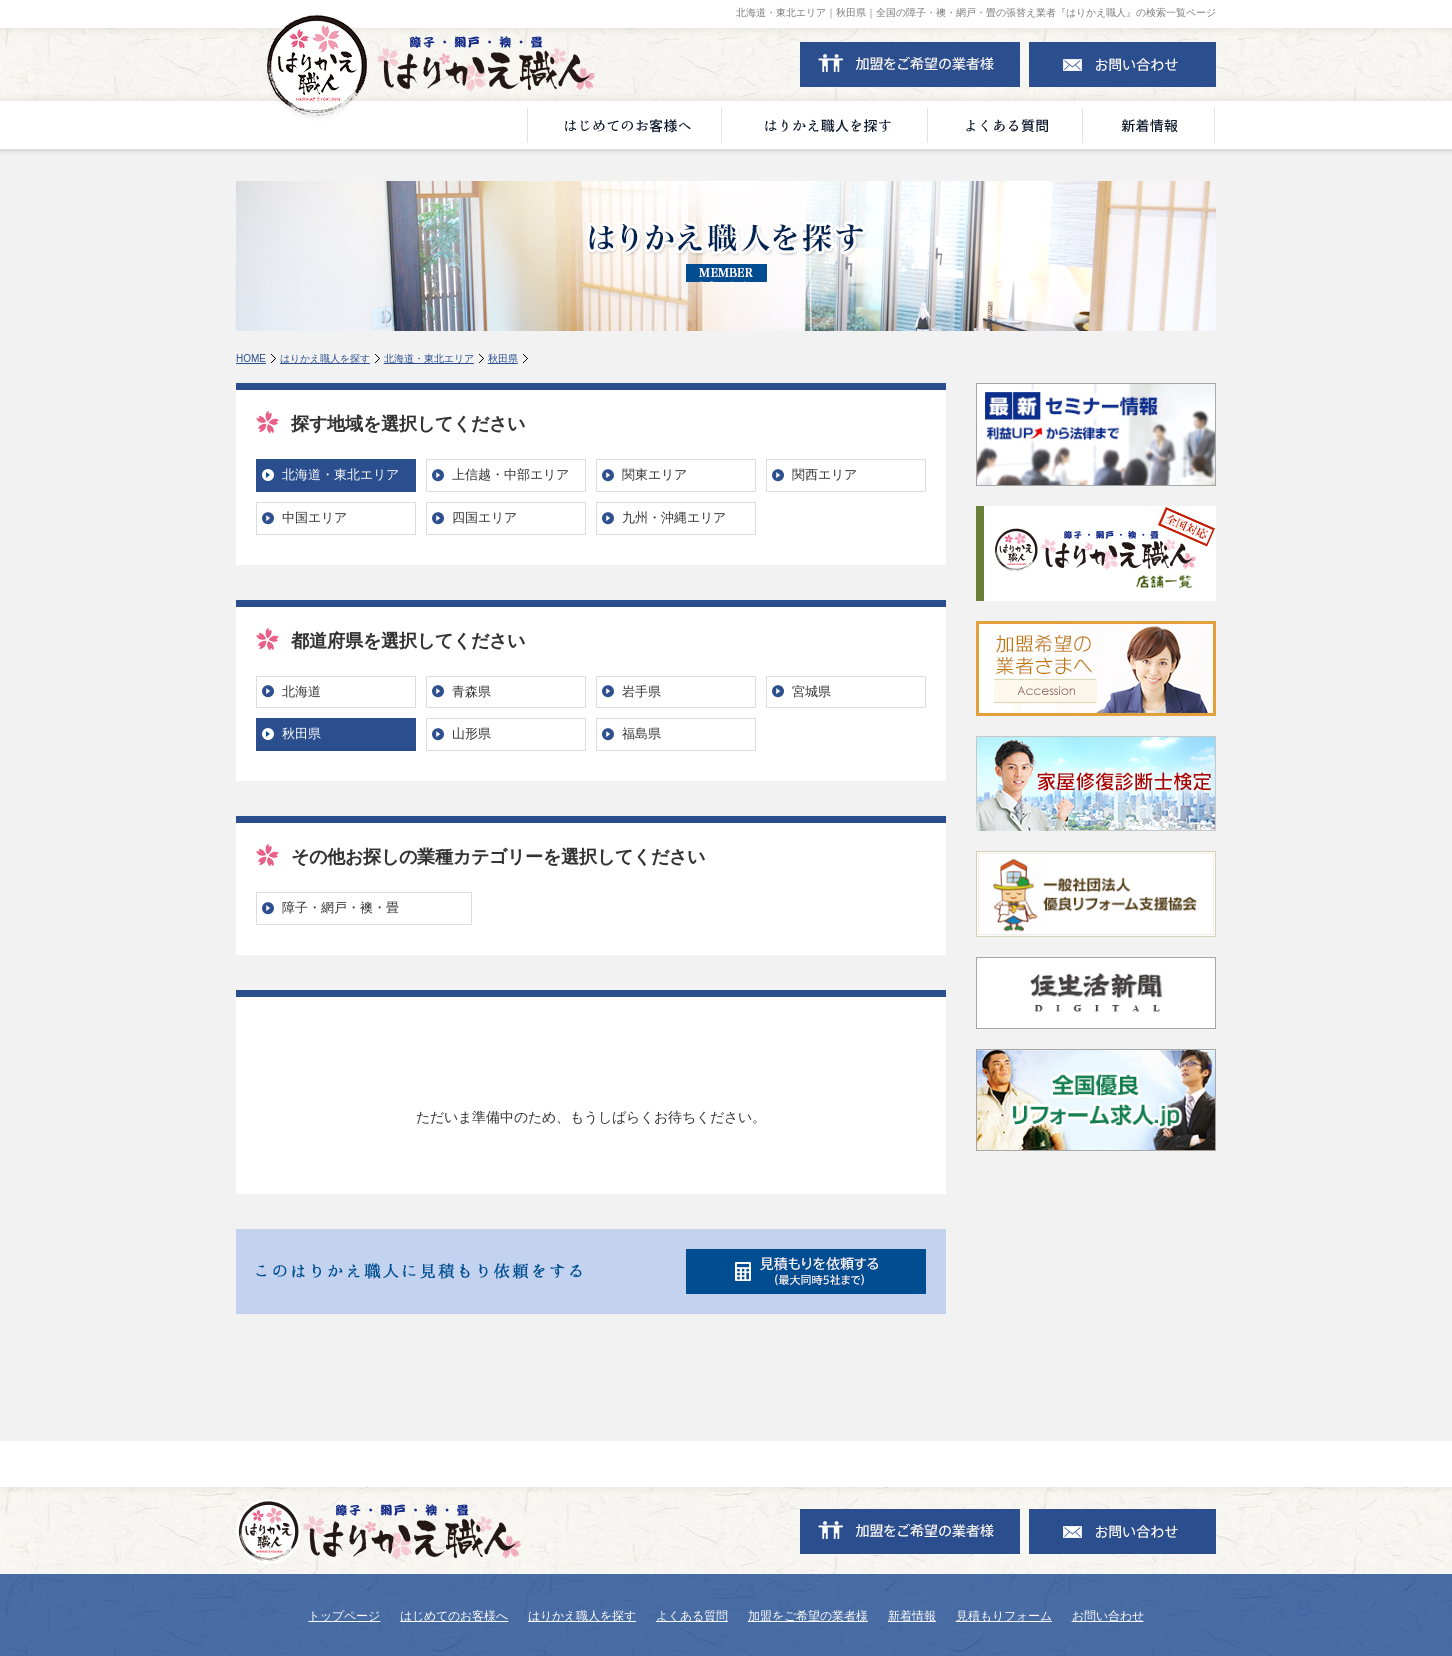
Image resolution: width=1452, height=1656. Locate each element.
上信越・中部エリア (510, 474)
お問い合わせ (1108, 1616)
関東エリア (654, 474)
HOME (251, 358)
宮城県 (811, 691)
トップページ (344, 1616)
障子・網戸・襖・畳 (340, 907)
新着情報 (912, 1616)
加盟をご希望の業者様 (808, 1616)
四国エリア (484, 517)
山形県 (471, 733)
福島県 (641, 733)
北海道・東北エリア (429, 358)
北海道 (301, 691)
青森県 (471, 691)
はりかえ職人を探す (325, 358)
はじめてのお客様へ (454, 1616)
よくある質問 (692, 1616)
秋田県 (503, 358)
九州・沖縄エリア (674, 517)
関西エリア (824, 474)
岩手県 (641, 691)
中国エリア (314, 517)
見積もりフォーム (1004, 1616)
